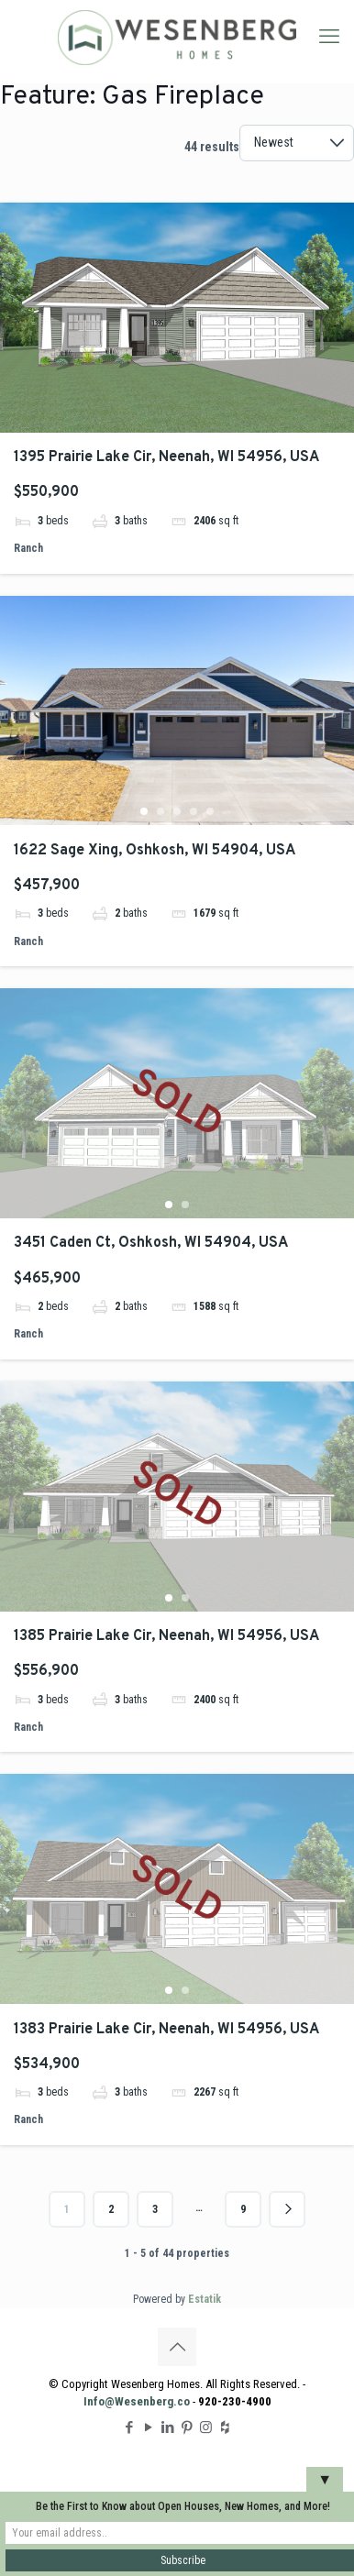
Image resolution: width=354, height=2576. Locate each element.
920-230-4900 (234, 2401)
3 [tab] (177, 811)
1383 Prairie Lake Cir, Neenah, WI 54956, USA (166, 2029)
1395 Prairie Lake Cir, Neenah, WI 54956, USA (166, 457)
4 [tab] (193, 811)
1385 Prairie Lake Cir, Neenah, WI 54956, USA (166, 1636)
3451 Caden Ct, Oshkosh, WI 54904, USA (151, 1243)
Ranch (28, 548)
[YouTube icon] (148, 2427)
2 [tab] (160, 811)
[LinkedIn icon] (167, 2427)
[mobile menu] (329, 36)
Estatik (204, 2299)
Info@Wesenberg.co (136, 2401)
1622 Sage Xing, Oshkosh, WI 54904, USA (154, 851)
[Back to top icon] (177, 2347)
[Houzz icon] (225, 2427)
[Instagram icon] (206, 2427)
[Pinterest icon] (187, 2427)
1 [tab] (144, 811)
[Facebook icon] (129, 2427)
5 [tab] (210, 811)
